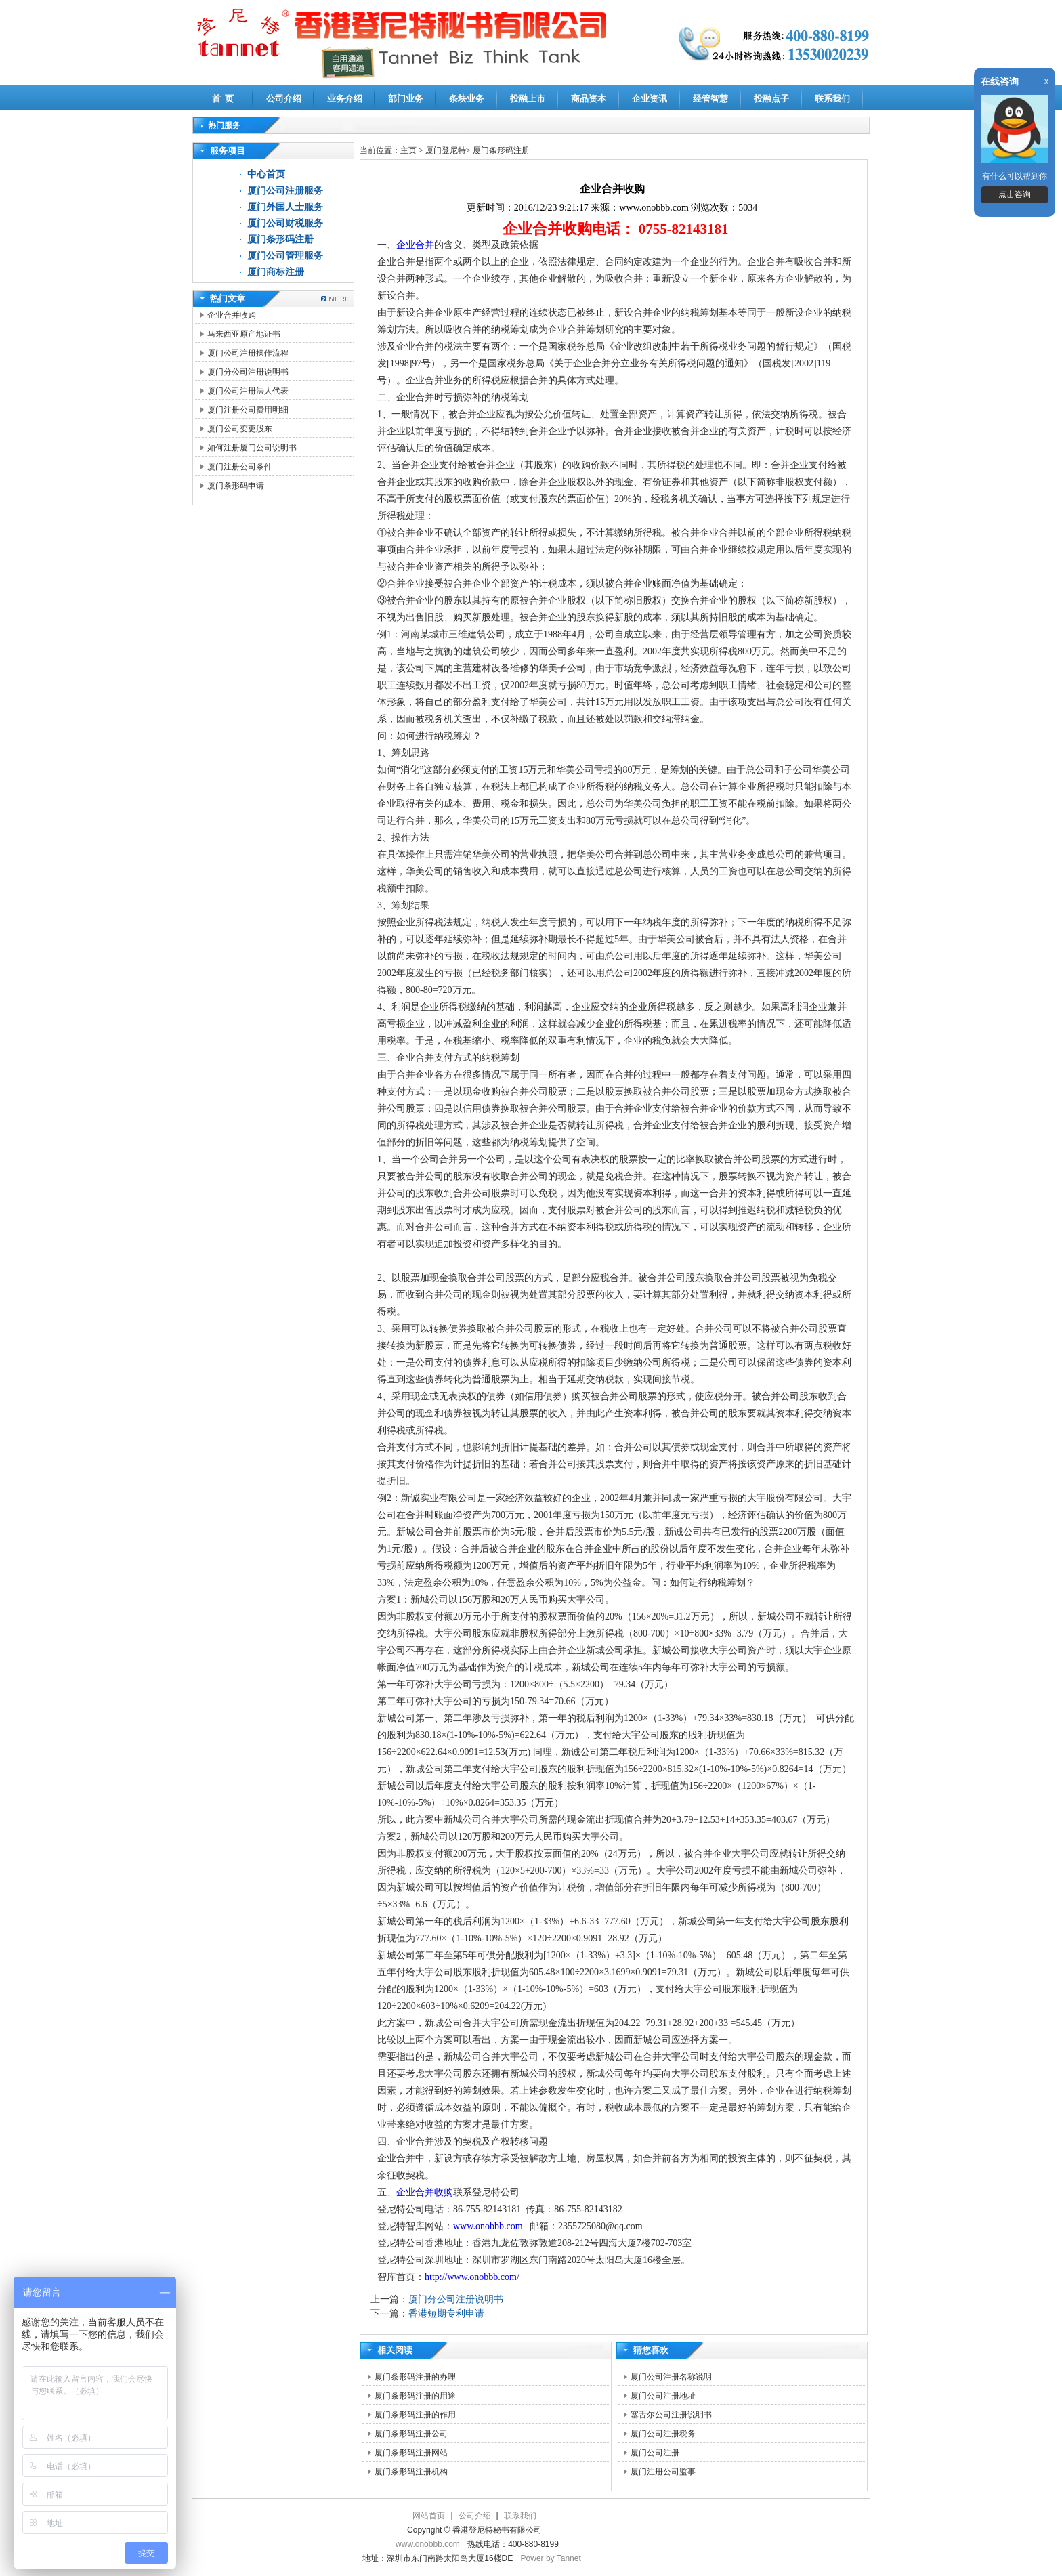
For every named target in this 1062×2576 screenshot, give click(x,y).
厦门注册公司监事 (663, 2471)
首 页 (223, 98)
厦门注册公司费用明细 (248, 410)
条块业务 (466, 98)
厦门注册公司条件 (239, 466)
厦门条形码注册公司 (411, 2433)
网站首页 (428, 2515)
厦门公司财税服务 (285, 223)
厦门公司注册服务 (285, 191)
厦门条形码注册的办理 (415, 2377)
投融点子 (771, 98)
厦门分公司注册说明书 (248, 372)
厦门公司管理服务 (285, 256)
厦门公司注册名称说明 (671, 2377)
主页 (408, 150)
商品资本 (588, 98)
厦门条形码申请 (235, 485)
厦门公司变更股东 (239, 429)
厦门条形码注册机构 (411, 2471)
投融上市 (527, 98)
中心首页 (266, 174)
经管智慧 (710, 98)
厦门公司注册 (655, 2452)
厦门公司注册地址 (663, 2396)
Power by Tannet (551, 2558)
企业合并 (415, 245)
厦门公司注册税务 (663, 2433)
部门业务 (405, 98)
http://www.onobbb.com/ (472, 2277)
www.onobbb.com (488, 2226)
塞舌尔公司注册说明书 (671, 2415)
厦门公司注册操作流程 (248, 353)
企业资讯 (649, 98)
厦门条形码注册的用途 (415, 2396)
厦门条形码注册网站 (411, 2452)
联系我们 (832, 98)
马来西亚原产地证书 (243, 334)
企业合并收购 (231, 315)
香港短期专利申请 (446, 2313)
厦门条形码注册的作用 (415, 2415)
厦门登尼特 (445, 150)
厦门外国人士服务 (285, 207)
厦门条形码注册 (280, 239)
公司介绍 (283, 98)
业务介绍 (344, 98)
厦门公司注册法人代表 (248, 391)
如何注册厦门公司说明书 (252, 447)
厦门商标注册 (275, 272)
